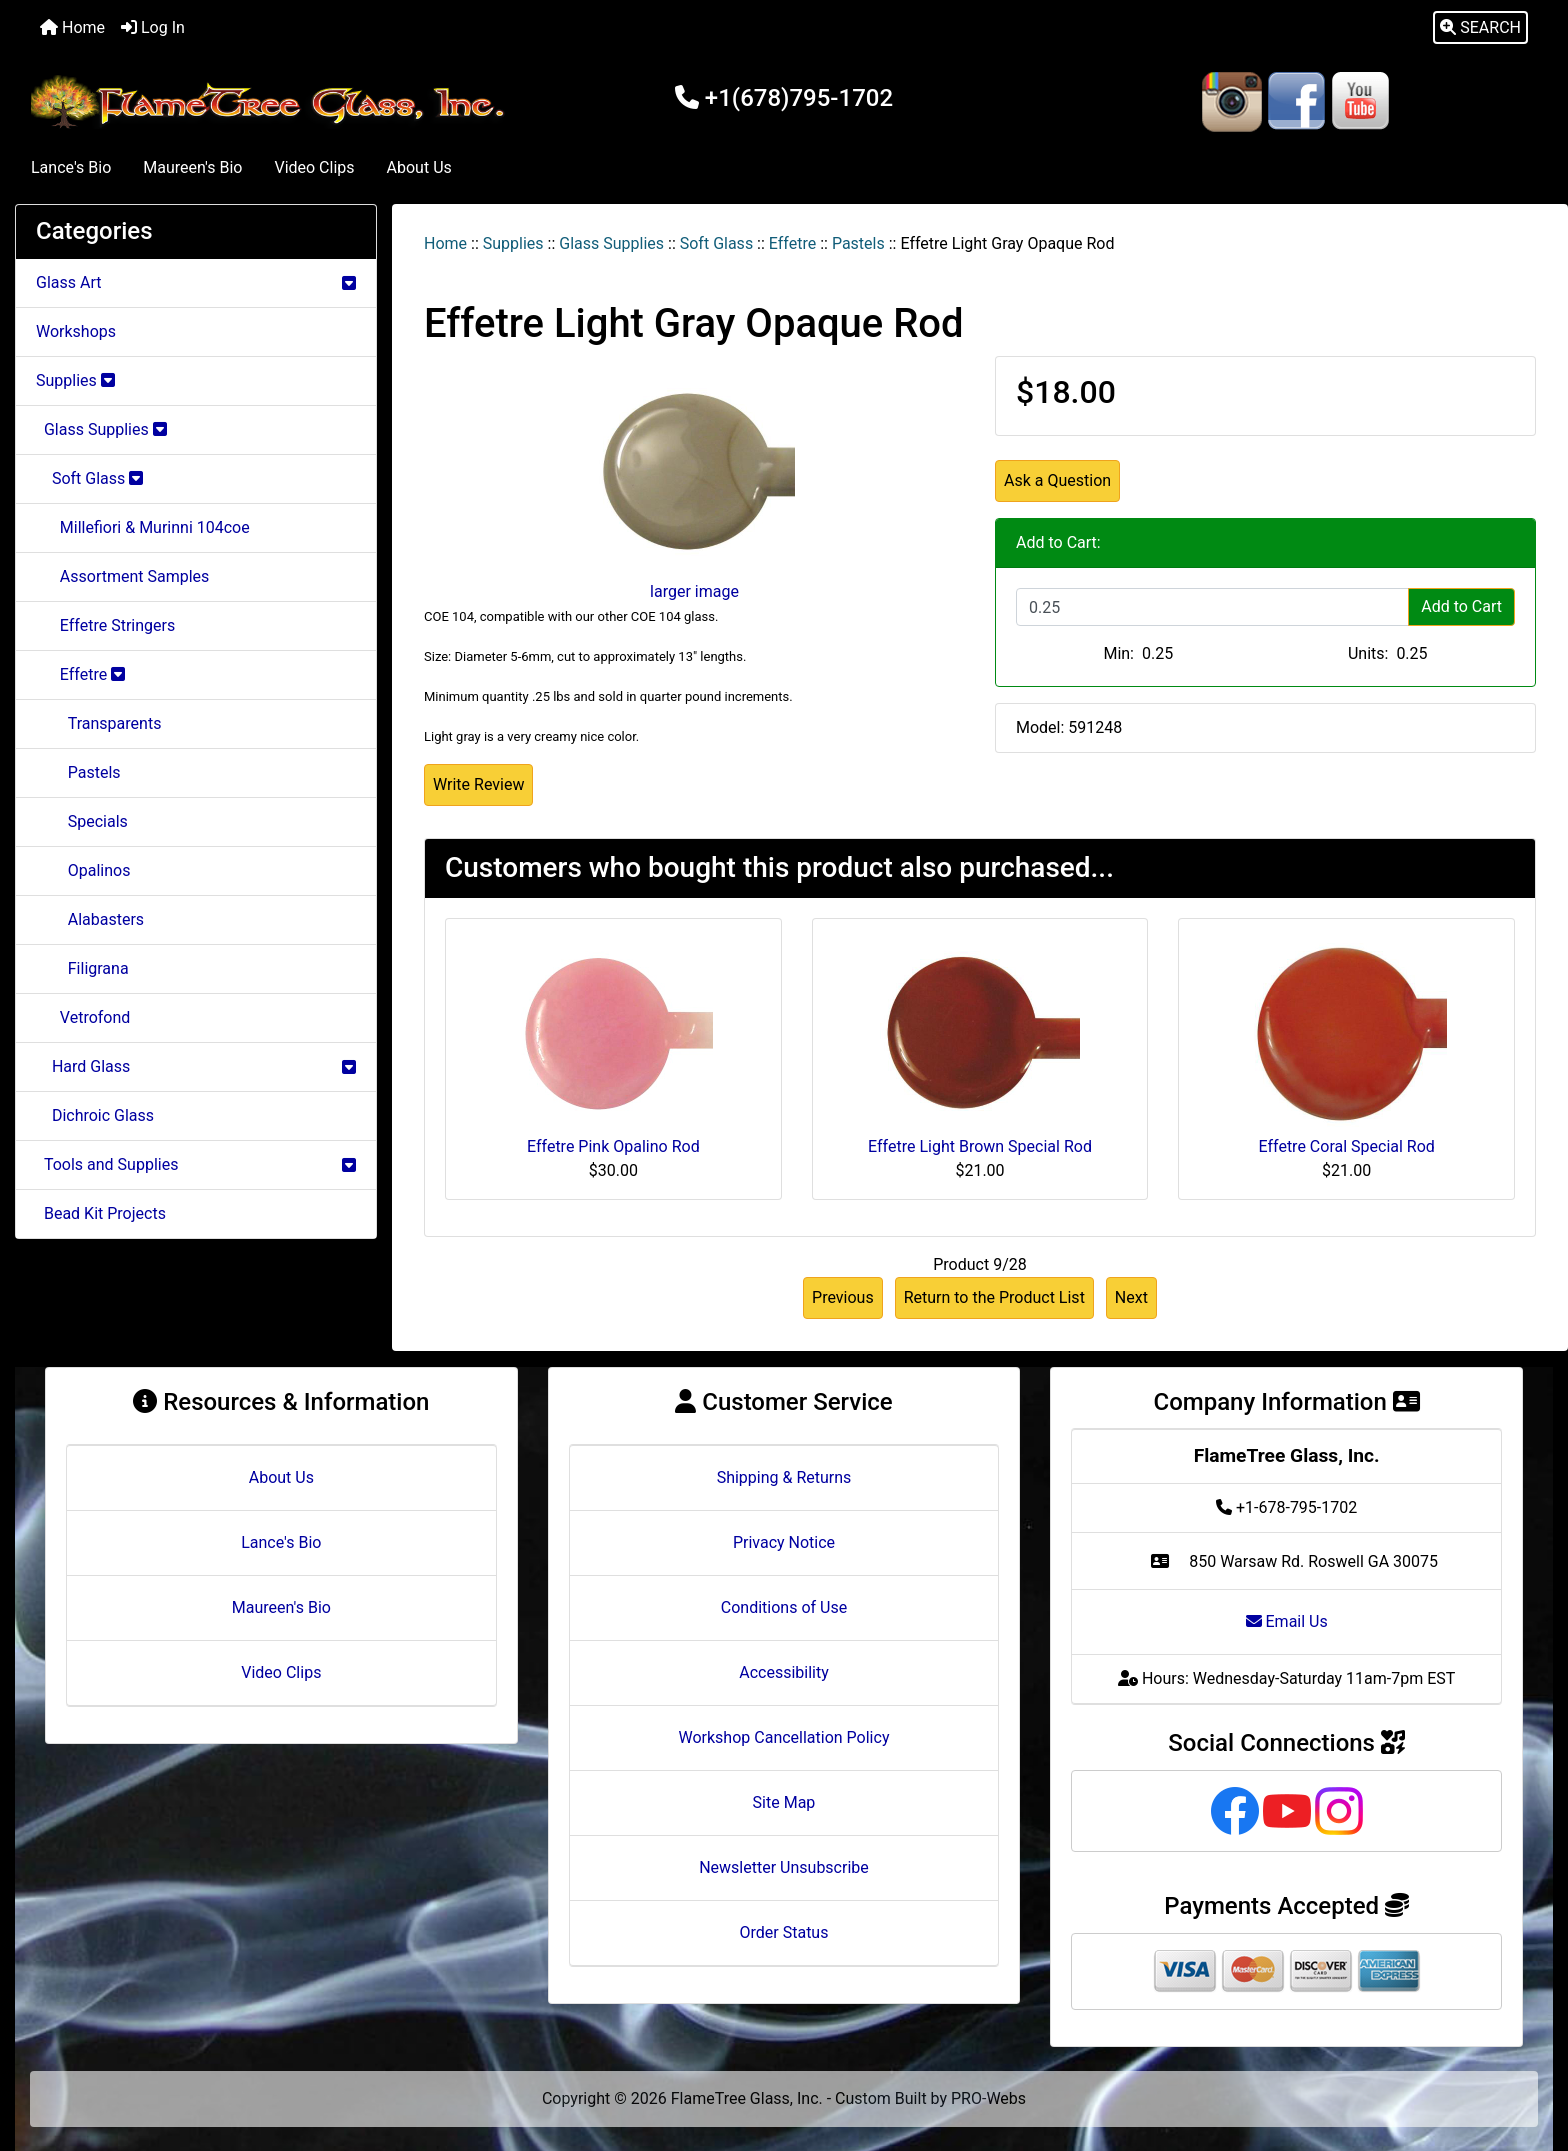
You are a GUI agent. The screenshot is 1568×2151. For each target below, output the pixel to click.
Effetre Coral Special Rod (1347, 1146)
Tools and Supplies (196, 1164)
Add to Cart (1461, 606)
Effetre (792, 243)
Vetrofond (83, 1017)
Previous (843, 1297)
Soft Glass (716, 243)
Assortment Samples (122, 576)
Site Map (784, 1802)
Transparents (98, 723)
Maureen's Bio (192, 167)
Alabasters (90, 919)
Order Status (784, 1932)
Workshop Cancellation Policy (784, 1737)
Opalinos (83, 870)
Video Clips (314, 167)
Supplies (513, 243)
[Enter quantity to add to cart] (1212, 607)
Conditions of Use (784, 1607)
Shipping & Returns (784, 1477)
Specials (82, 821)
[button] (1480, 28)
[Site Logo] (272, 102)
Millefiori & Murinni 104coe (143, 527)
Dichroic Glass (95, 1115)
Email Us (1287, 1621)
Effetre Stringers (105, 625)
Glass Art (196, 282)
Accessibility (784, 1672)
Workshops (76, 331)
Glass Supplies (611, 243)
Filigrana (82, 968)
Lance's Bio (71, 167)
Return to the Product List (994, 1297)
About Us (419, 167)
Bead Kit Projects (101, 1213)
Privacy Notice (784, 1542)
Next (1131, 1297)
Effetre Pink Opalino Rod (613, 1146)
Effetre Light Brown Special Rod (980, 1146)
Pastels (858, 243)
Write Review (478, 784)
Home (72, 27)
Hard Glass (196, 1066)
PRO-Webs (988, 2098)
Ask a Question (1057, 480)
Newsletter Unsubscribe (784, 1867)
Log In (153, 27)
